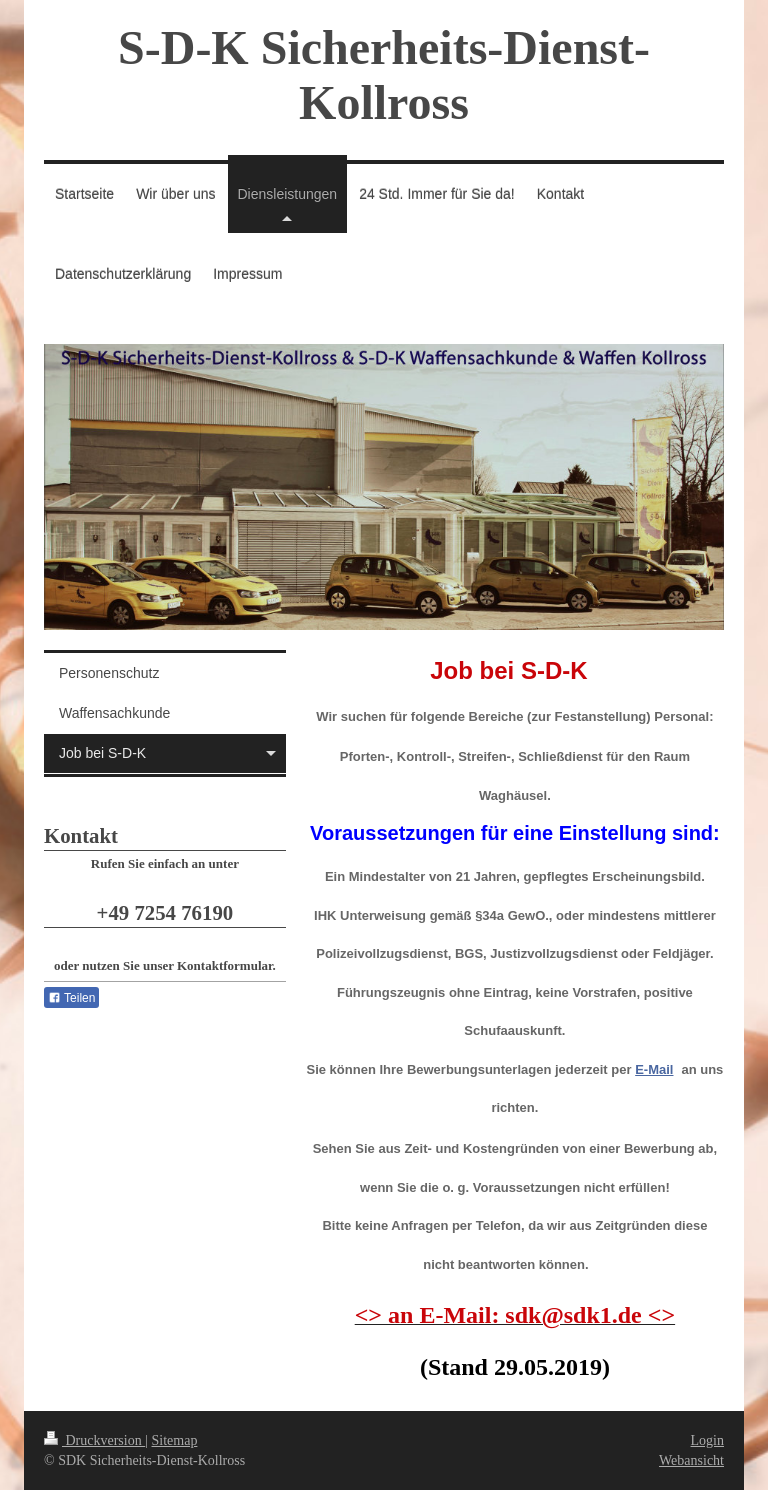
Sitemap (175, 1440)
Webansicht (691, 1460)
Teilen (71, 998)
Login (707, 1440)
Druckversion (94, 1440)
